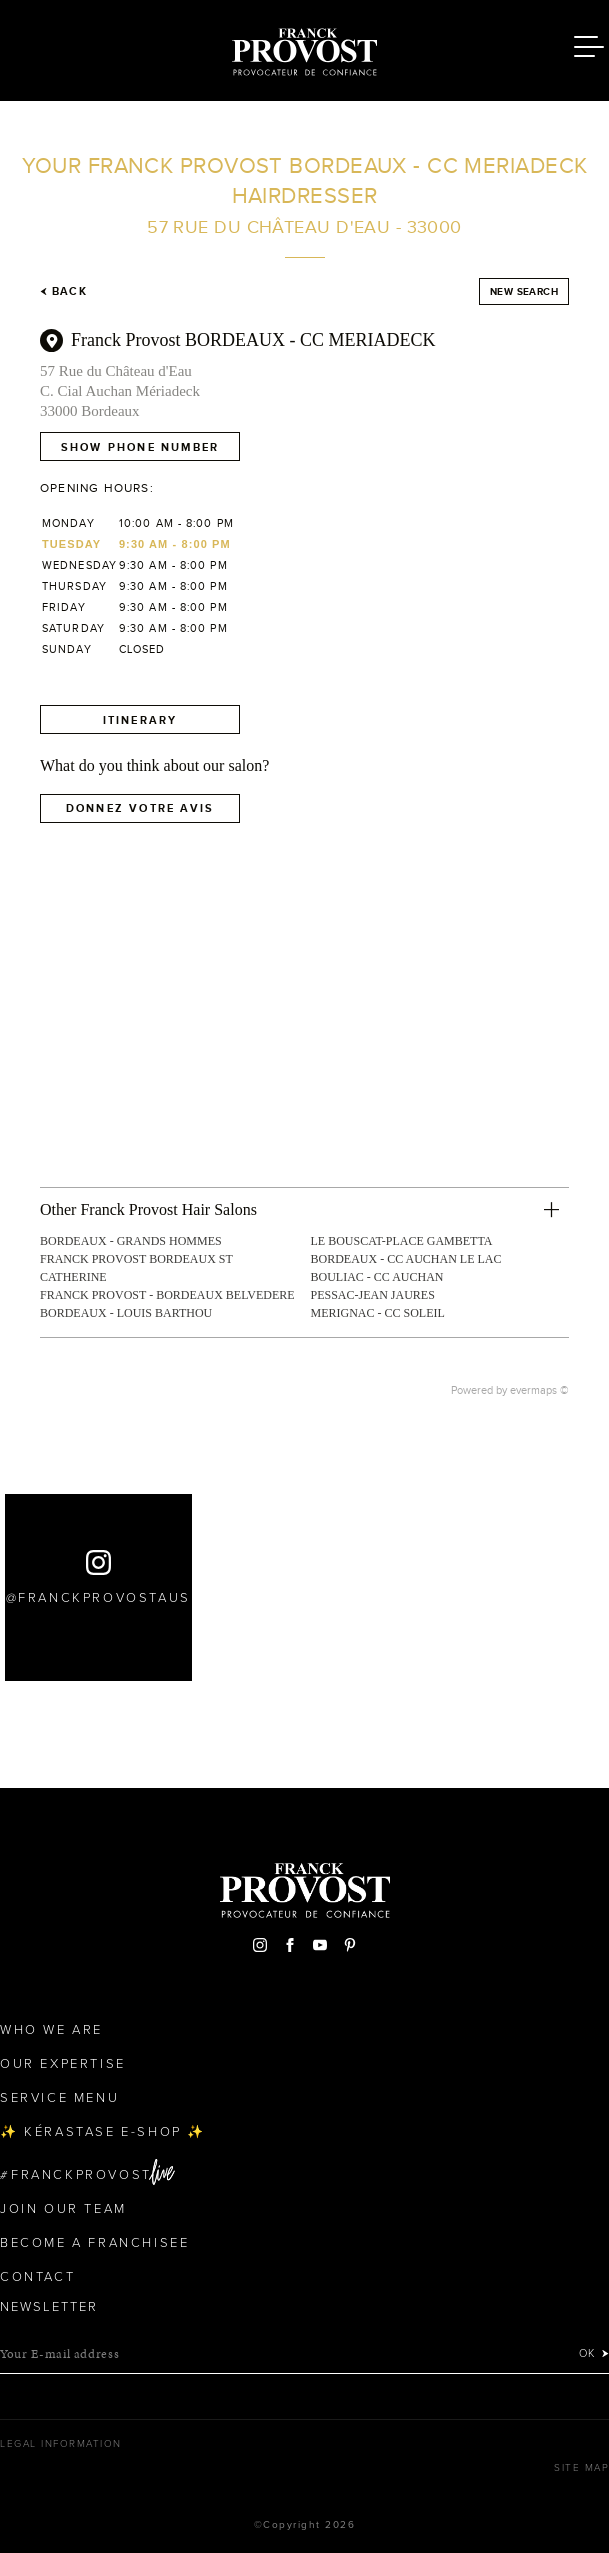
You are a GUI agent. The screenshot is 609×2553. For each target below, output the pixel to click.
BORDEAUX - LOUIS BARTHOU (126, 1313)
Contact (37, 2277)
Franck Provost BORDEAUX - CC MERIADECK (253, 340)
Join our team (63, 2209)
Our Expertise (63, 2064)
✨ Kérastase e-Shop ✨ (103, 2132)
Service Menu (59, 2098)
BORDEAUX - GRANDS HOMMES (131, 1241)
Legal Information (61, 2444)
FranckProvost (81, 2175)
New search (524, 291)
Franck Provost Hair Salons (305, 48)
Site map (581, 2468)
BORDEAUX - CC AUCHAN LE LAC (406, 1259)
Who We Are (51, 2030)
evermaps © (539, 1390)
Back (63, 291)
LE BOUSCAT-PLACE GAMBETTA (402, 1241)
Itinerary (140, 720)
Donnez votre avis (140, 808)
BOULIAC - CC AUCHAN (377, 1277)
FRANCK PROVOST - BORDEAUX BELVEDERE (167, 1295)
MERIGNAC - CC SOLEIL (378, 1313)
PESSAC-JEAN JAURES (373, 1295)
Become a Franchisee (94, 2243)
